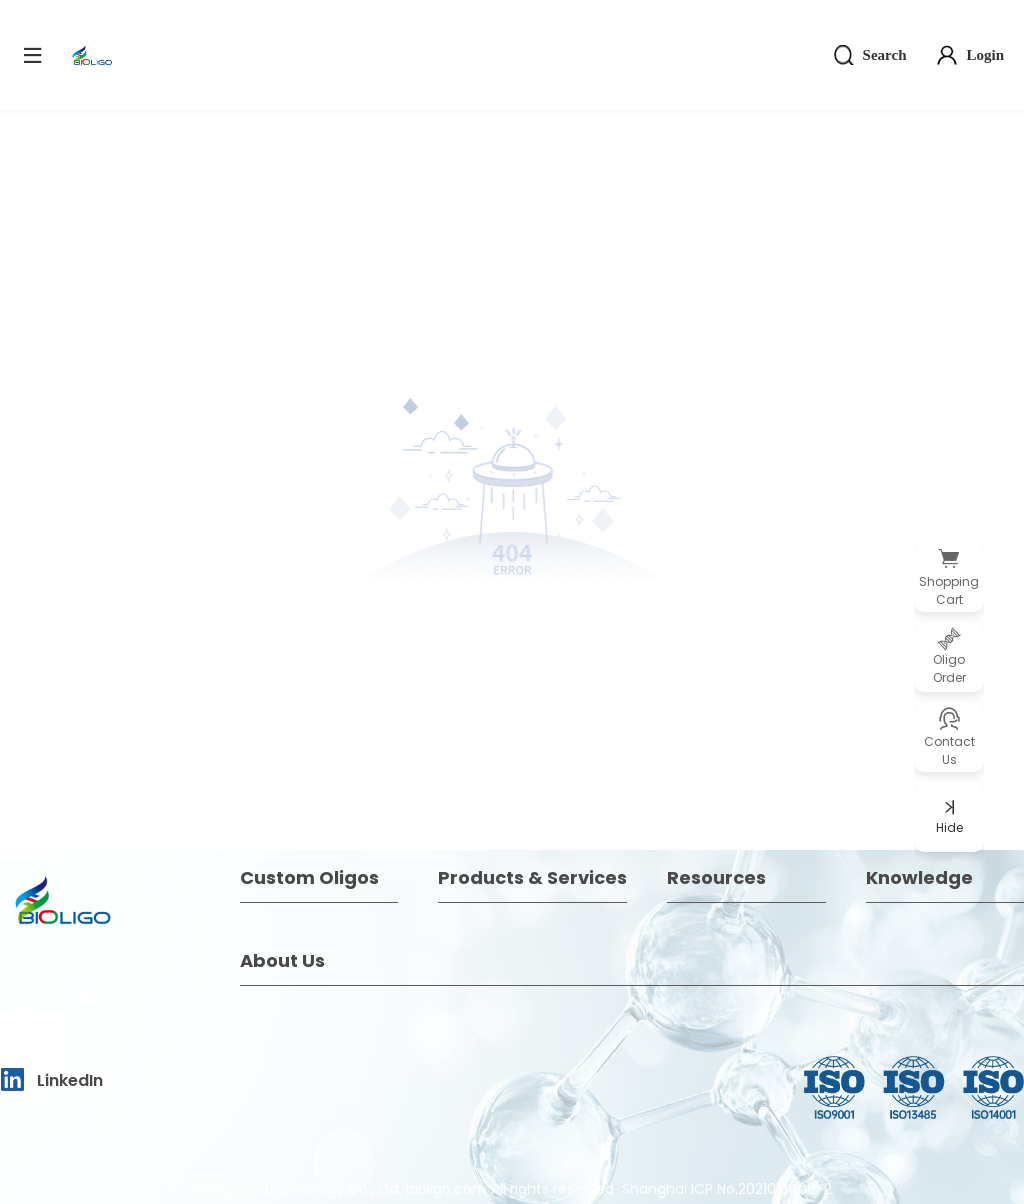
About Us (282, 960)
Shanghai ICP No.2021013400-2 (727, 1189)
